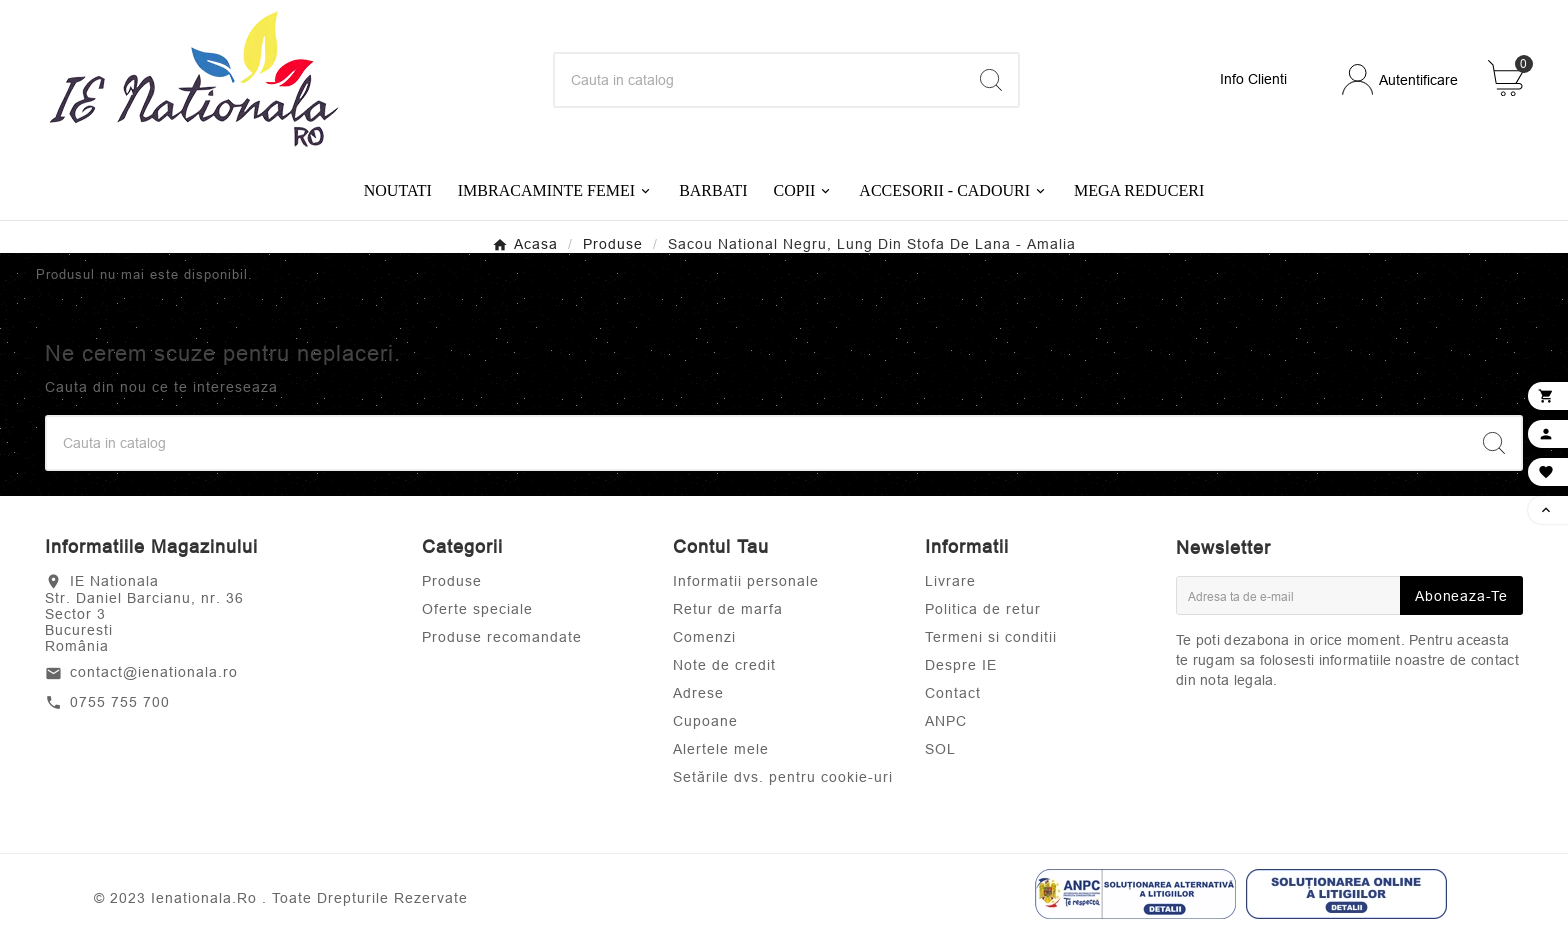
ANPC (946, 721)
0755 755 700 (120, 702)
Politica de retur (983, 609)
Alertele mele (721, 749)
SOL (940, 749)
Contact (953, 693)
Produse (452, 581)
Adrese (698, 693)
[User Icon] (1400, 79)
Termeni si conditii (991, 637)
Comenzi (704, 637)
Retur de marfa (728, 609)
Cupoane (705, 721)
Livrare (950, 581)
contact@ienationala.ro (154, 672)
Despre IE (961, 665)
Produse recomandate (502, 637)
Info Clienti (1253, 79)
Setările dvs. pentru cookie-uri (783, 777)
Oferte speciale (477, 609)
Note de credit (724, 665)
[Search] (760, 80)
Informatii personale (746, 581)
